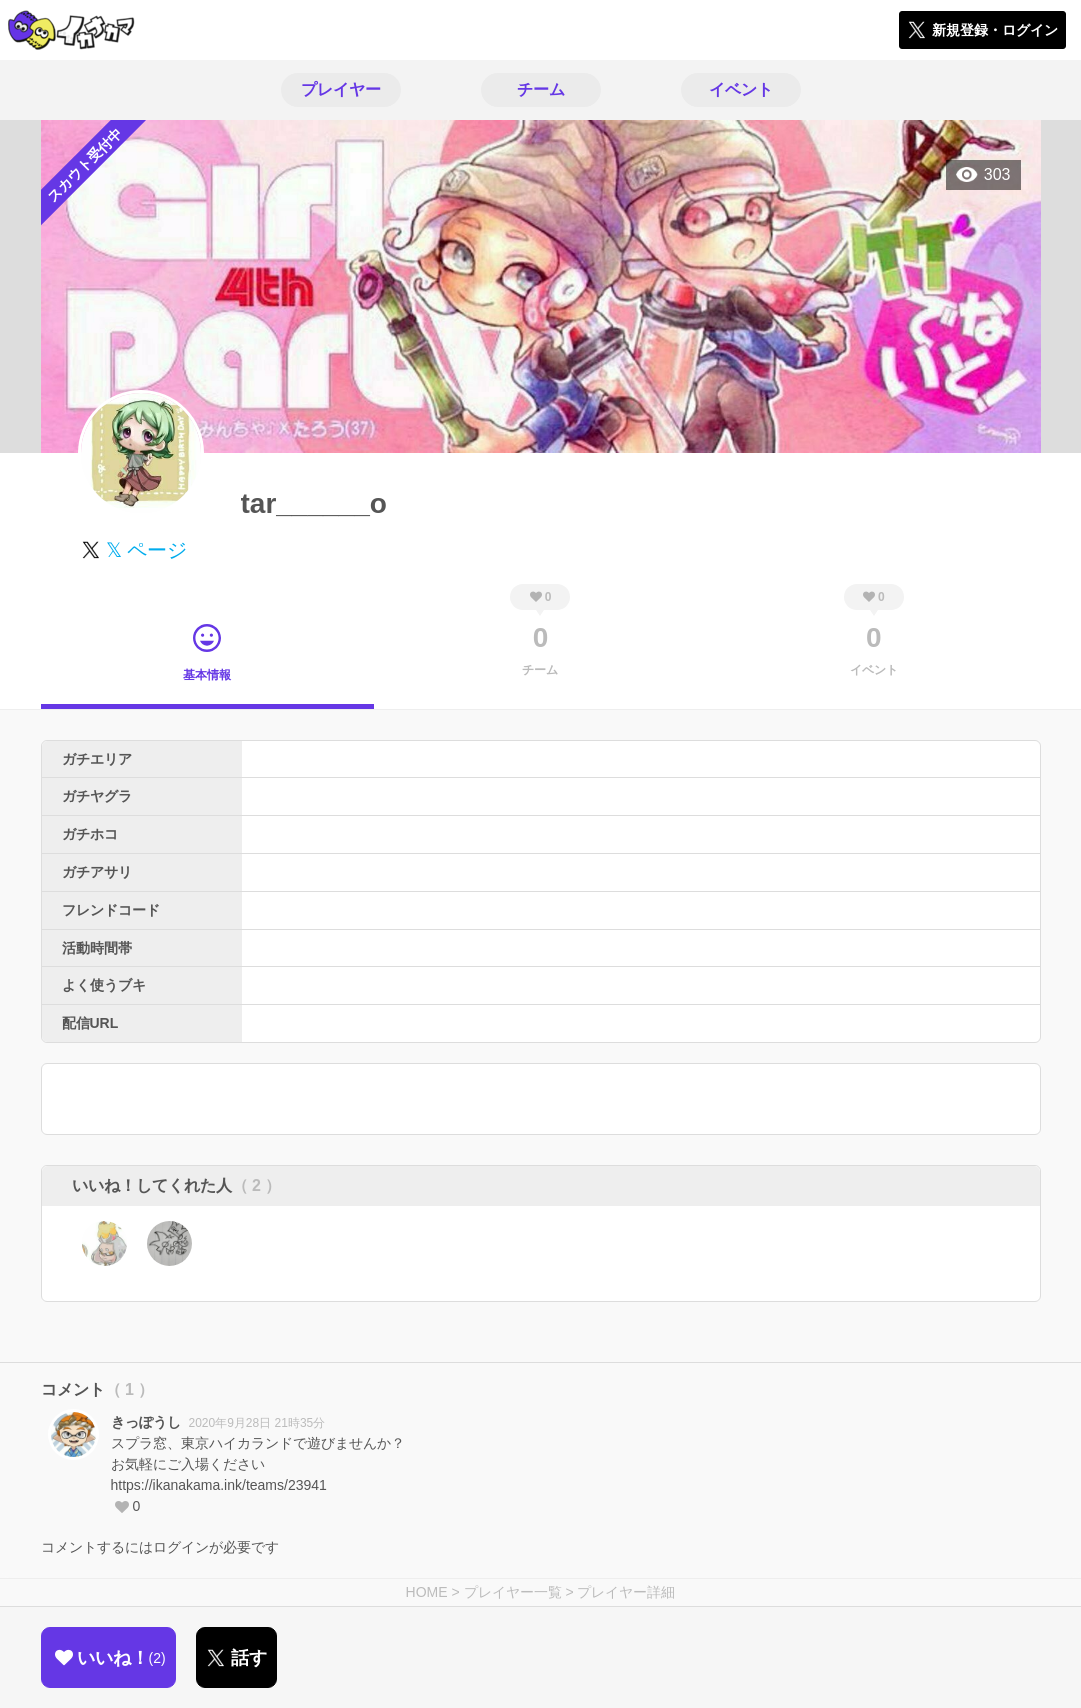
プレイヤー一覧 (513, 1592)
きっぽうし (146, 1422)
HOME (427, 1592)
